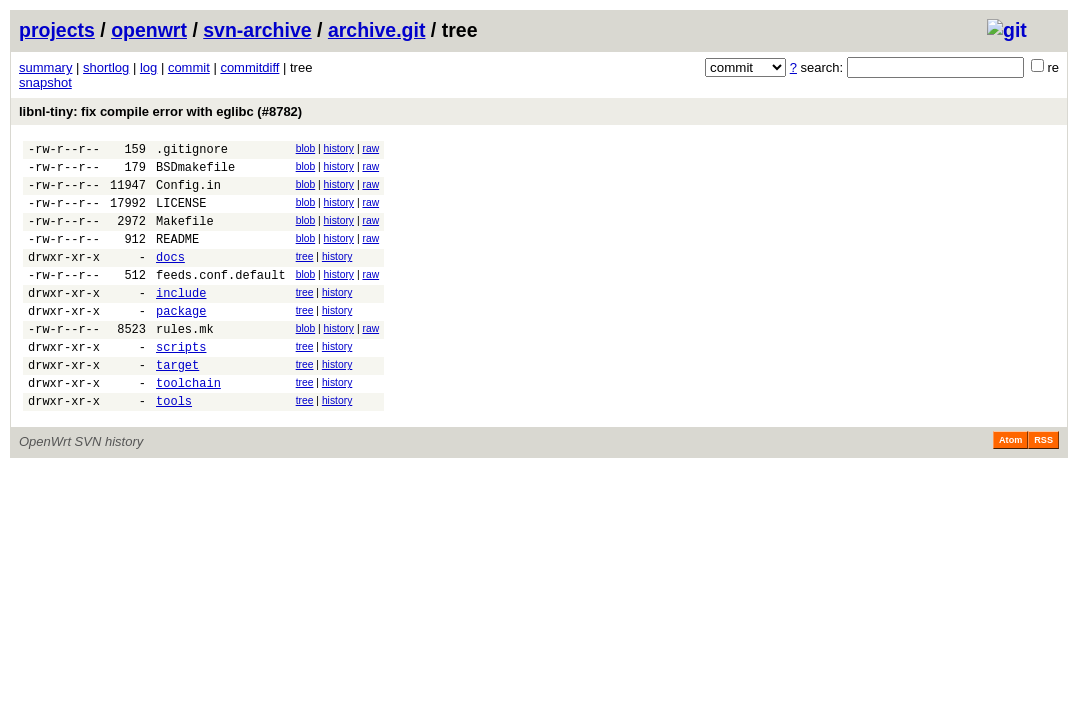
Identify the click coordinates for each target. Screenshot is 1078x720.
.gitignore (192, 151)
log (148, 67)
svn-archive (257, 30)
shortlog (106, 67)
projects (57, 30)
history (339, 148)
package (181, 340)
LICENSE (181, 214)
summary (45, 67)
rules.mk (185, 361)
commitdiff (249, 67)
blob (306, 148)
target (177, 403)
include (181, 319)
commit (189, 67)
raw (370, 148)
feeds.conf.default (221, 298)
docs (170, 277)
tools (174, 445)
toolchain (188, 424)
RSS (1043, 485)
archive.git (377, 30)
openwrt (149, 30)
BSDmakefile (195, 172)
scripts (181, 382)
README (177, 256)
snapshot (45, 82)
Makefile (185, 235)
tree (305, 274)
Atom (1010, 485)
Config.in (188, 193)
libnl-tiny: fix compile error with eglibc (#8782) (160, 111)
